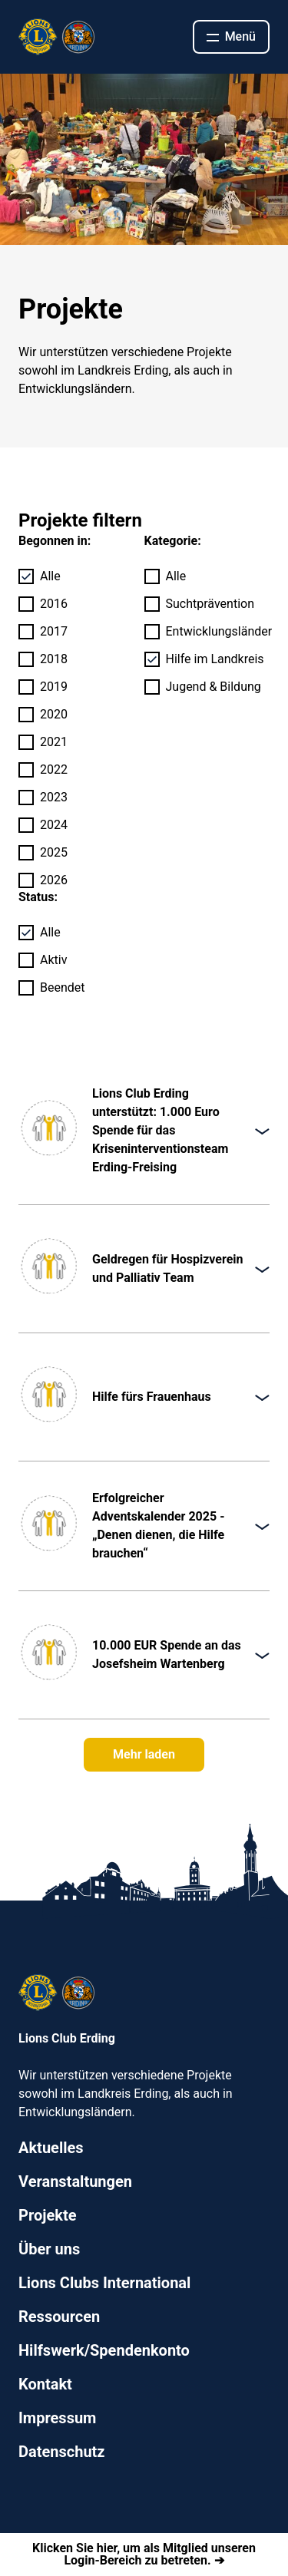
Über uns (49, 2249)
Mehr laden (144, 1754)
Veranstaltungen (75, 2181)
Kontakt (45, 2384)
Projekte (47, 2215)
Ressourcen (59, 2316)
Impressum (57, 2418)
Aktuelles (51, 2147)
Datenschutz (61, 2451)
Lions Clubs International (104, 2282)
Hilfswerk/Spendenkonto (104, 2350)
